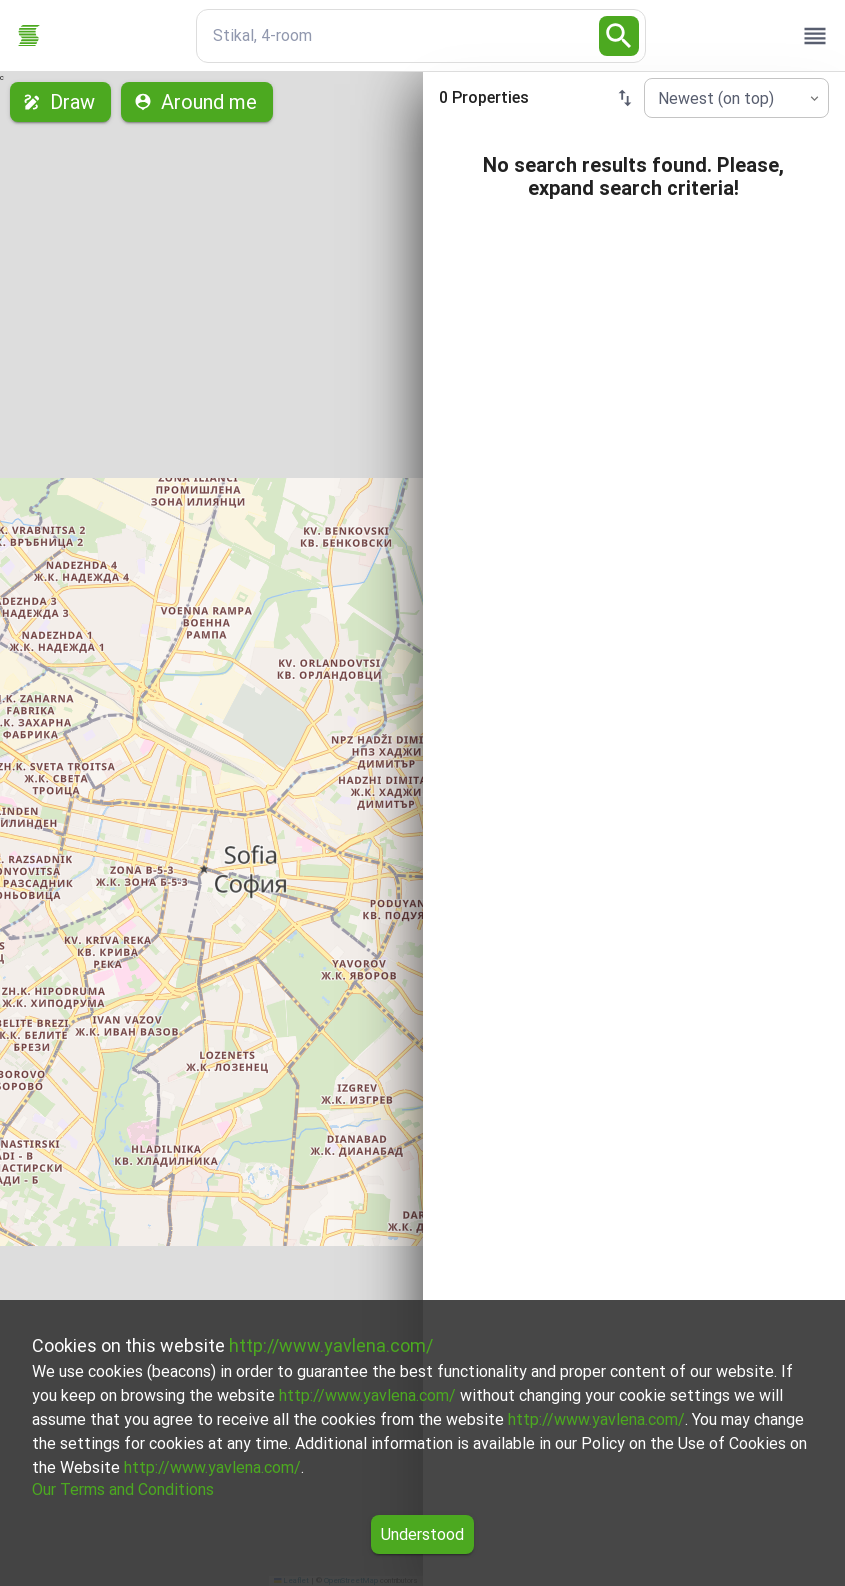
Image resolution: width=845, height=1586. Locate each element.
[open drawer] (815, 36)
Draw (60, 102)
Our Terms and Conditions (123, 1489)
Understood (422, 1534)
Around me (197, 102)
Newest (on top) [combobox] (716, 98)
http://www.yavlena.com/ (331, 1345)
